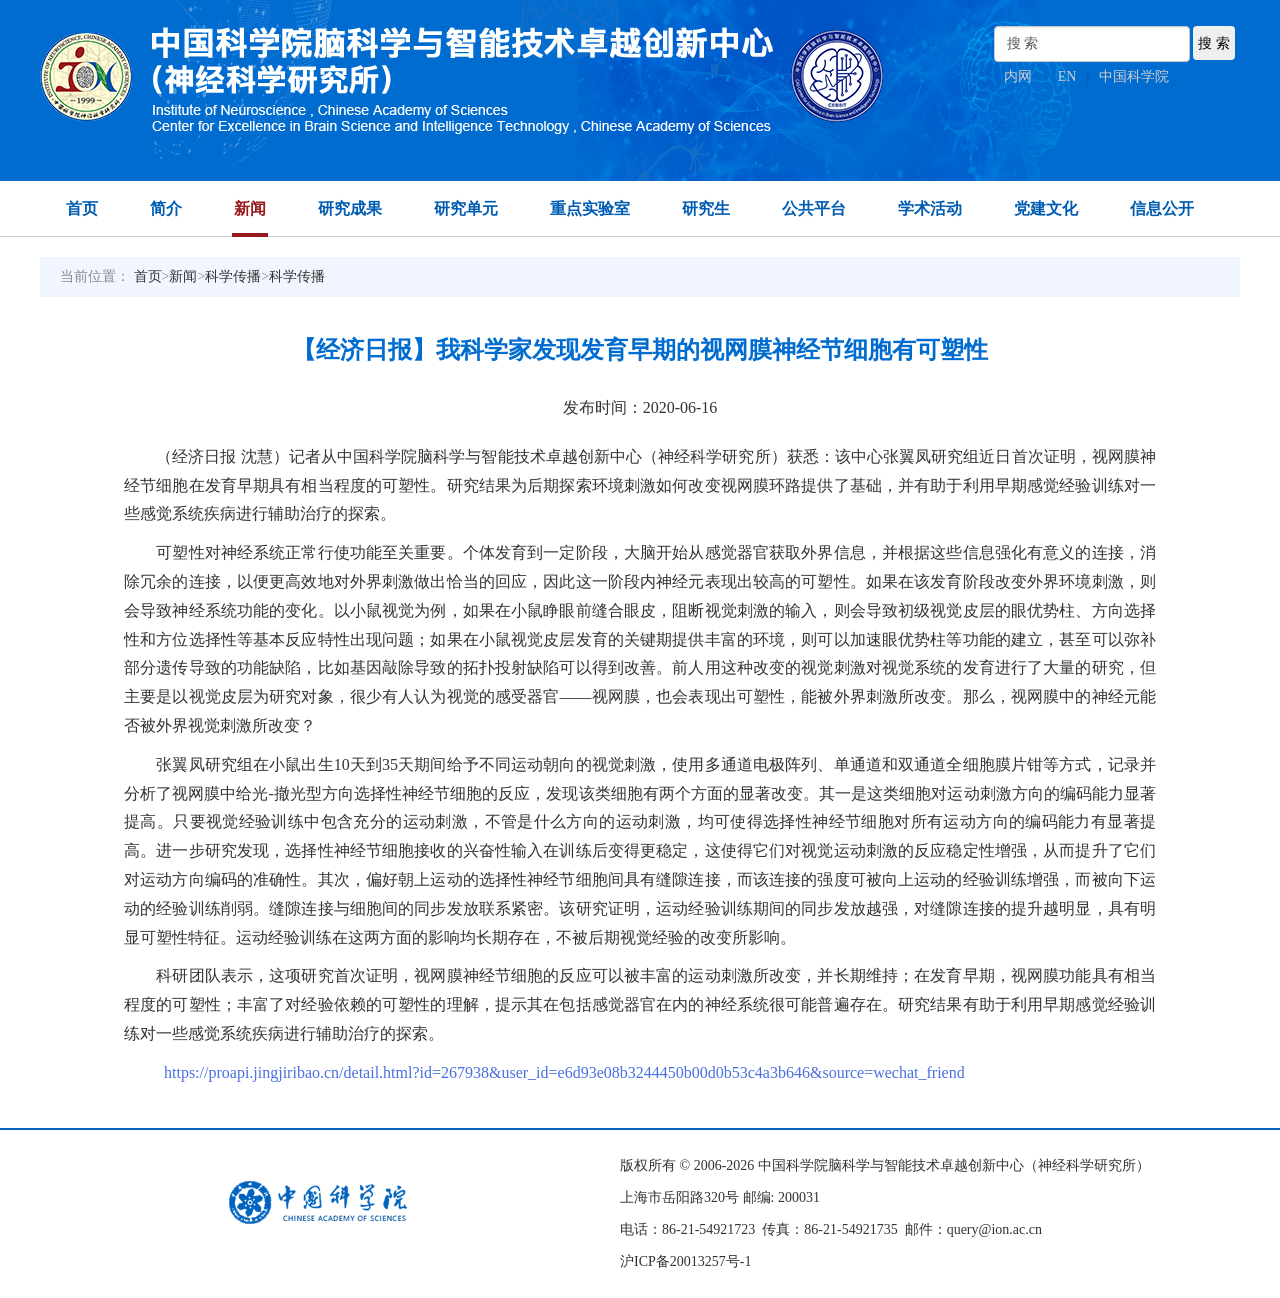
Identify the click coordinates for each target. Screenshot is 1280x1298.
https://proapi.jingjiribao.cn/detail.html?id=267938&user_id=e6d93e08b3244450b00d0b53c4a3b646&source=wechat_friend (564, 1072)
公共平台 (814, 208)
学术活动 (930, 208)
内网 (1018, 76)
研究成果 (350, 208)
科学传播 (233, 276)
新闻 (250, 208)
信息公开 (1162, 208)
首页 (82, 208)
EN (1067, 76)
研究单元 (466, 208)
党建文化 (1046, 208)
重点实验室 (590, 208)
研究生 (706, 208)
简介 (166, 208)
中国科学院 (1134, 76)
